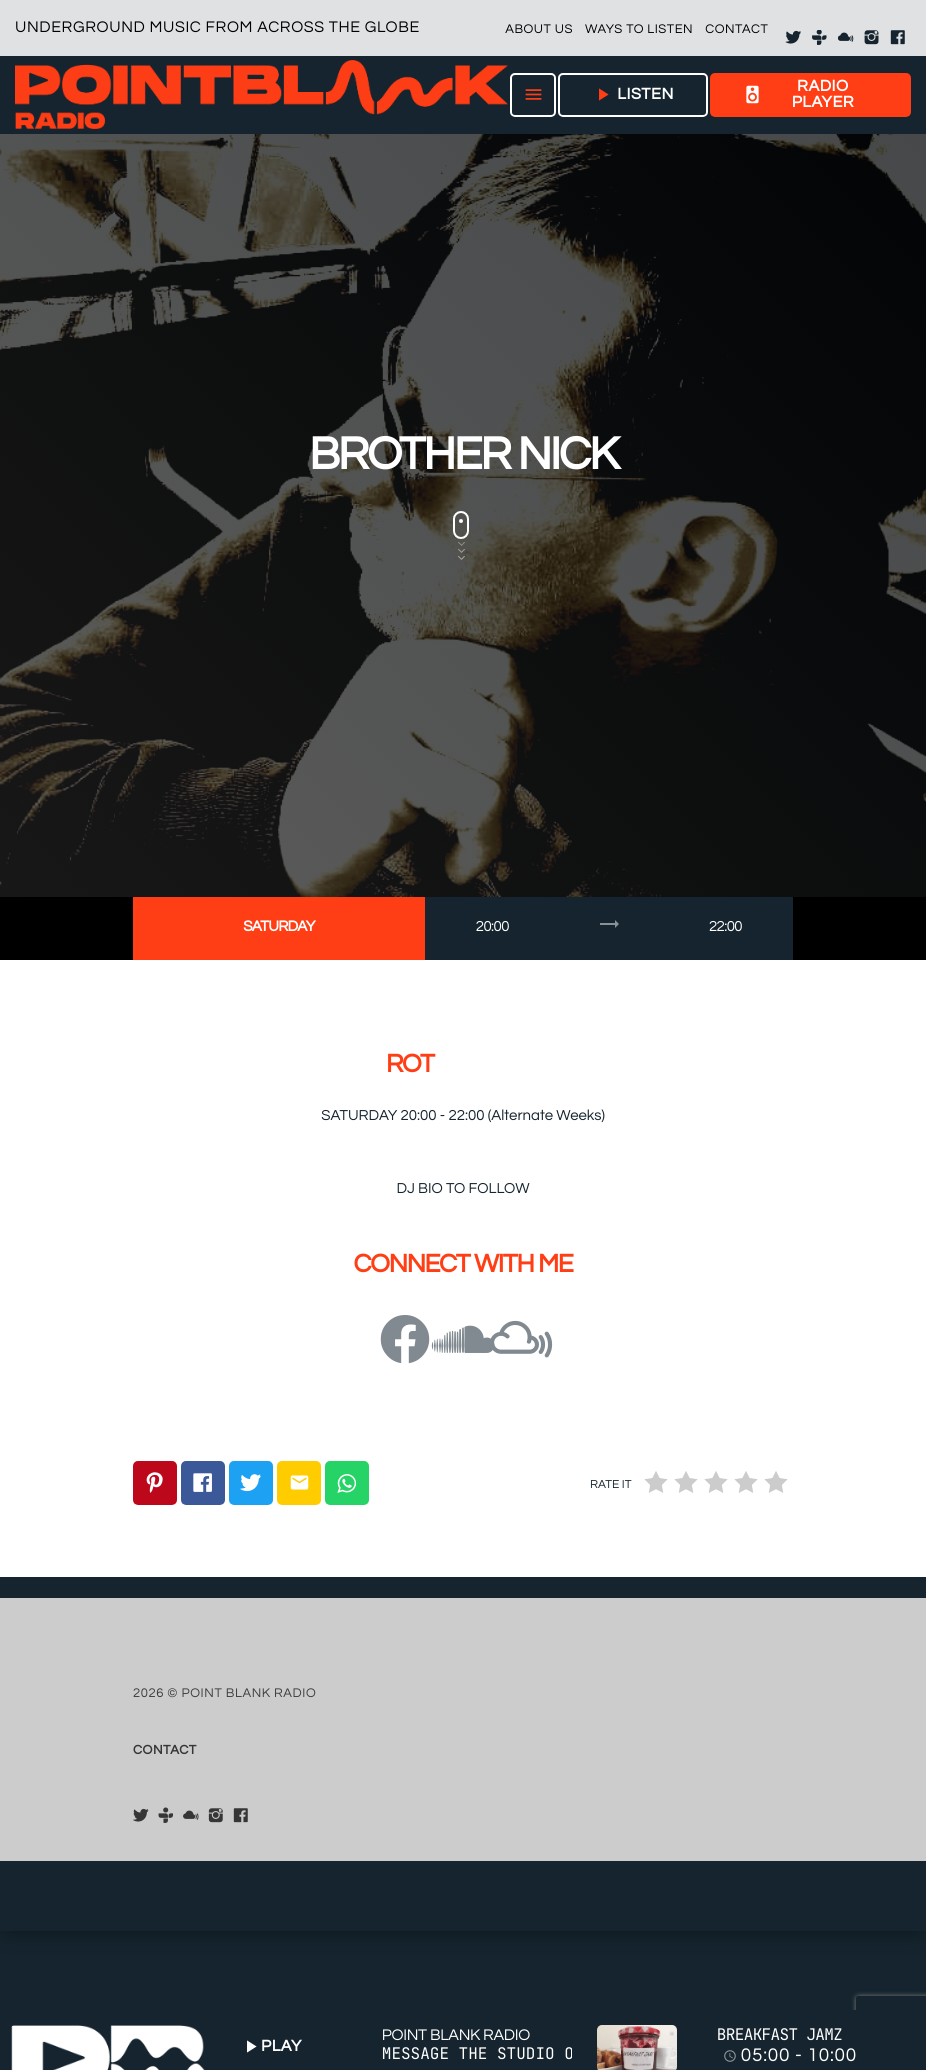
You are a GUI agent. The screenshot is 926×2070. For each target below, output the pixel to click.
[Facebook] (898, 38)
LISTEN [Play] (633, 94)
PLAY (271, 2047)
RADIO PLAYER (798, 95)
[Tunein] (820, 38)
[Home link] (261, 95)
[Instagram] (872, 38)
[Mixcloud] (846, 38)
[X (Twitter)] (793, 38)
